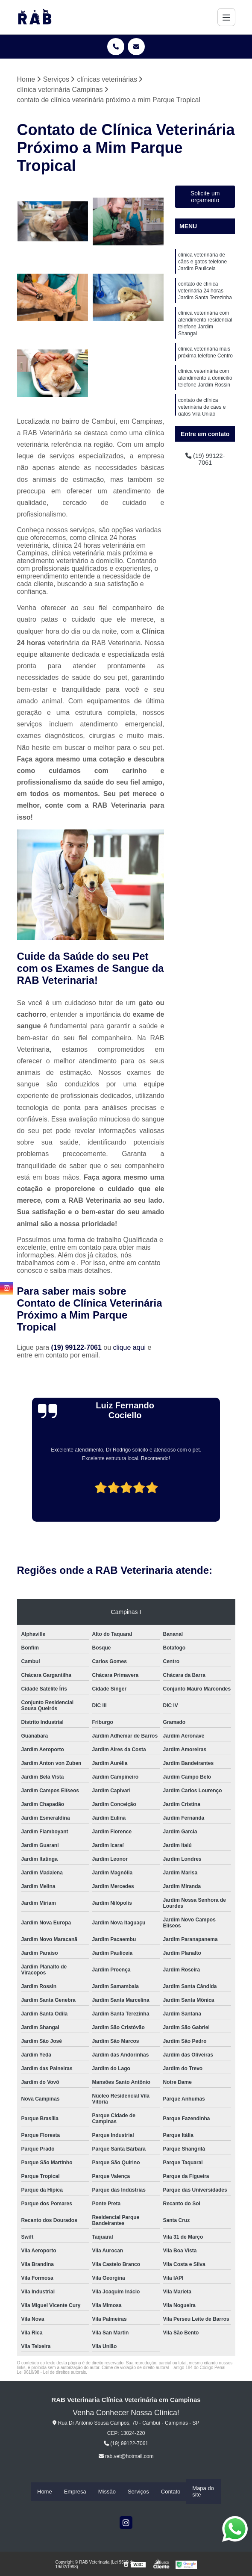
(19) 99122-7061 (77, 1348)
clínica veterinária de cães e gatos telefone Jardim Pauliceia (202, 263)
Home (44, 2491)
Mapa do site (203, 2491)
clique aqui (129, 1348)
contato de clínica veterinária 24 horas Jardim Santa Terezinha (205, 295)
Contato (171, 2491)
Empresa (75, 2491)
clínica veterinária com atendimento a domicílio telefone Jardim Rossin (205, 390)
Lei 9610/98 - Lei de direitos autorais (51, 2373)
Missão (107, 2491)
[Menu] (226, 17)
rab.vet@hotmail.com (126, 2457)
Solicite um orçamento (205, 197)
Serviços (138, 2491)
